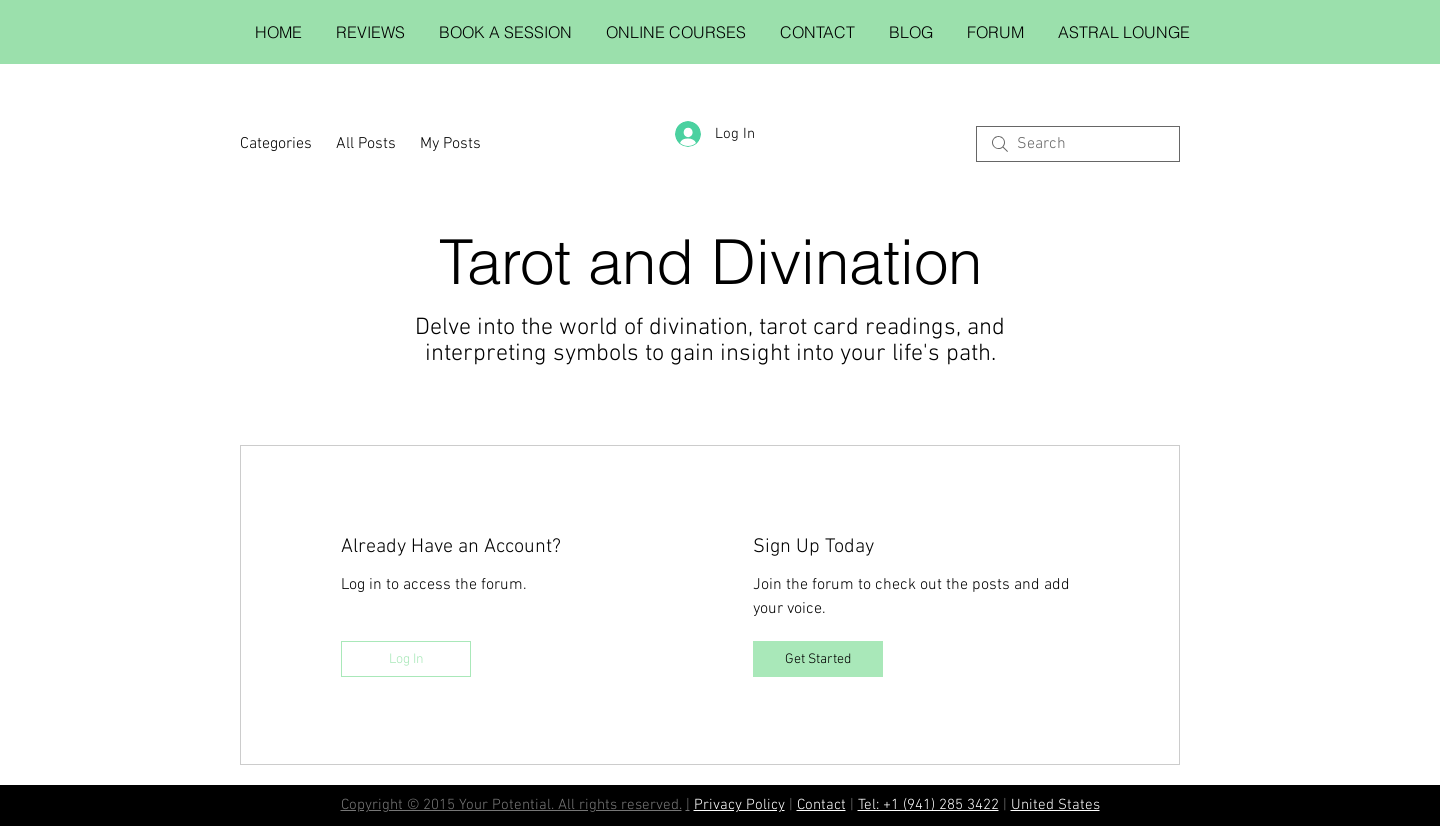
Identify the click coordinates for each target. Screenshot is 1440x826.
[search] (1078, 144)
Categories (276, 144)
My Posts (450, 144)
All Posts (366, 144)
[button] (505, 32)
